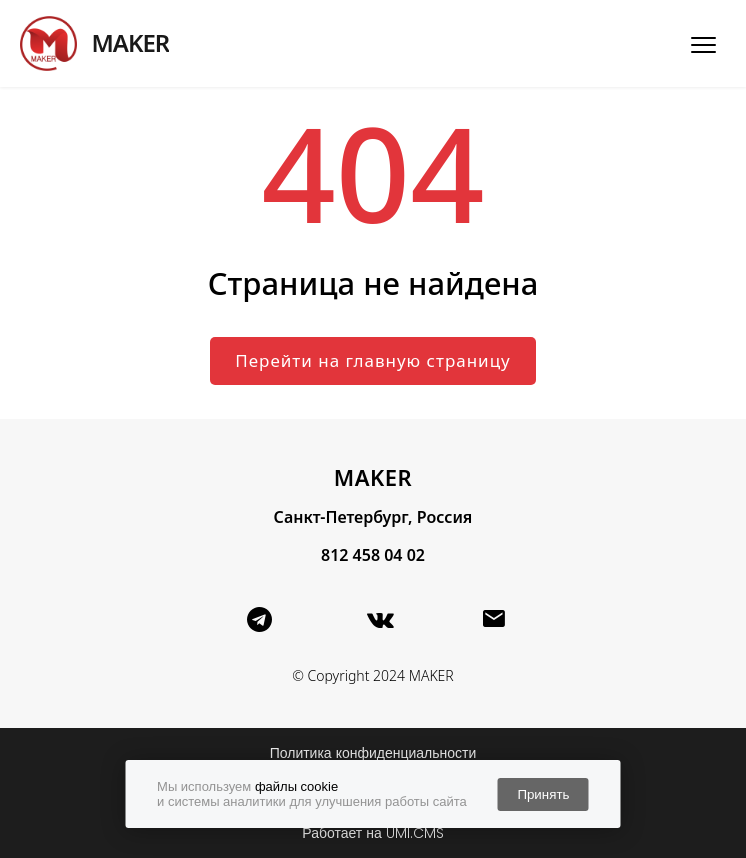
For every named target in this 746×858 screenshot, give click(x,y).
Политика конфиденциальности (373, 753)
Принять (543, 794)
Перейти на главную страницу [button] (372, 360)
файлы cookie (296, 786)
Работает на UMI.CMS (372, 833)
